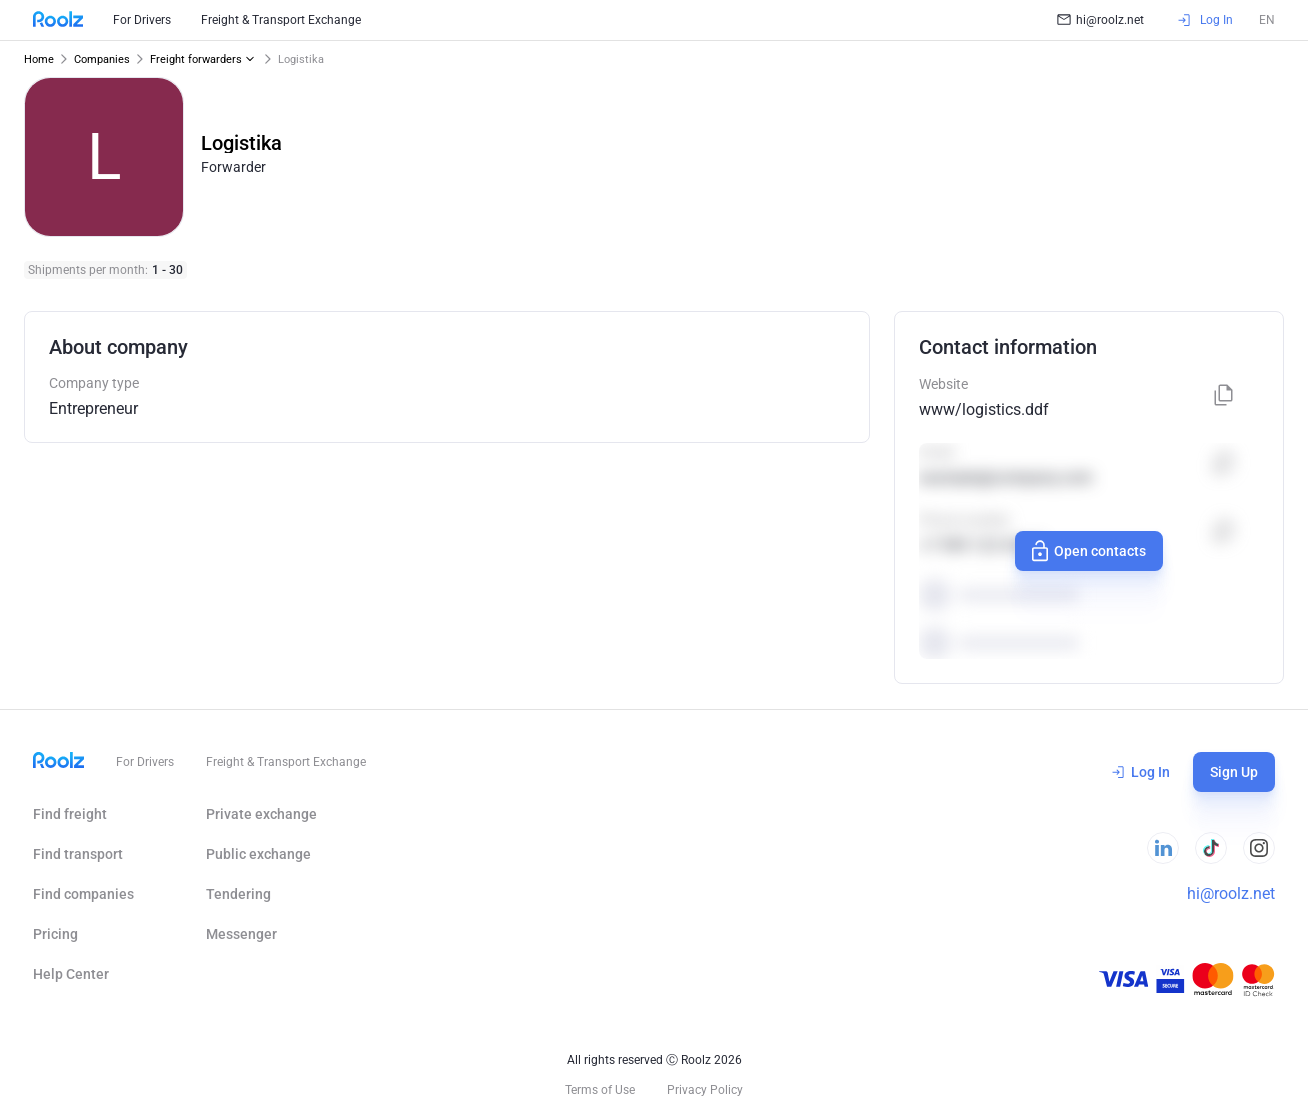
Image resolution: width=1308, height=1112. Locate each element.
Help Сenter (71, 974)
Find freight (70, 814)
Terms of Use (600, 1090)
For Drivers (142, 20)
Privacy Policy (705, 1090)
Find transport (78, 854)
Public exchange (258, 854)
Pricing (55, 934)
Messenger (241, 934)
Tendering (238, 894)
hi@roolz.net (1100, 20)
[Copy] (1224, 396)
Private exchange (261, 814)
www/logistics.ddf (984, 409)
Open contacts (1087, 551)
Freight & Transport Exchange (281, 20)
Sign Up (1234, 772)
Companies (102, 59)
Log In (1141, 772)
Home (39, 59)
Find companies (83, 894)
